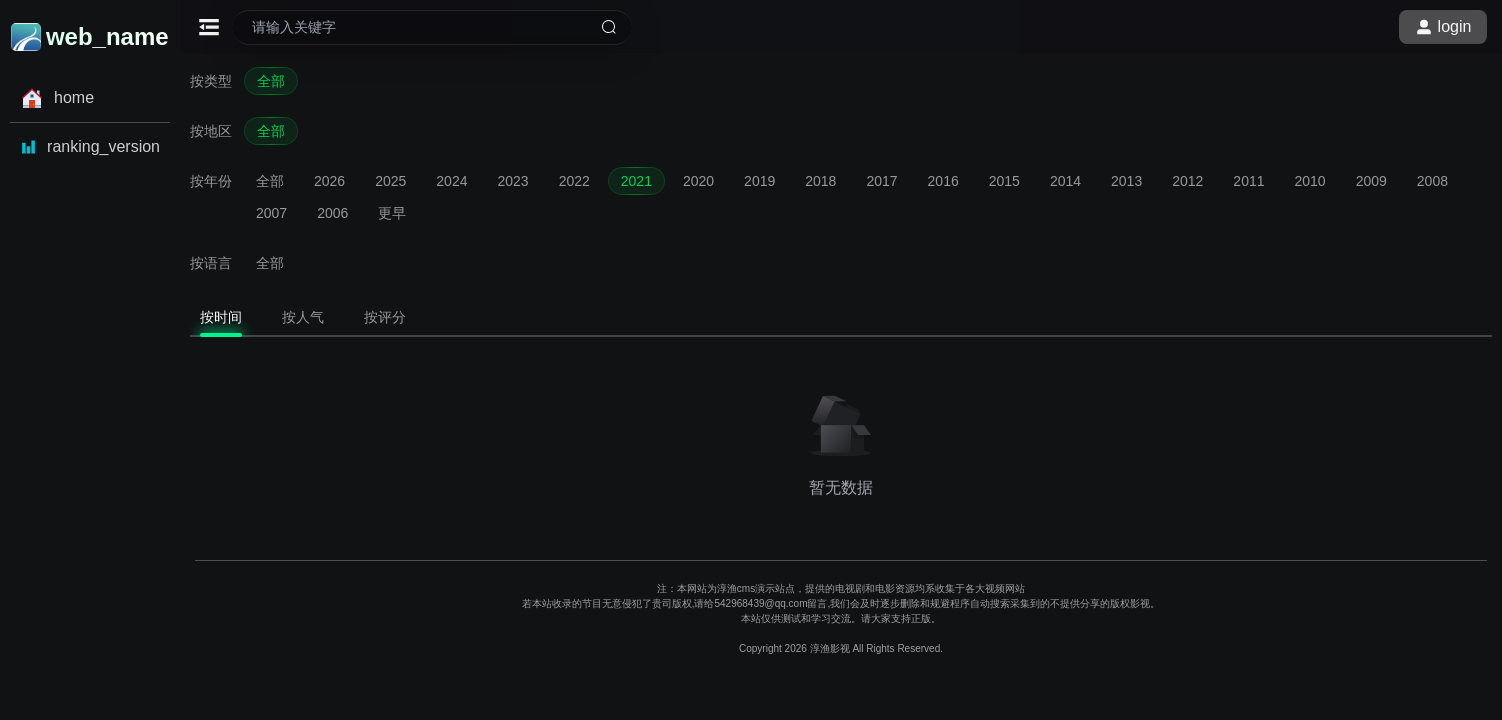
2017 (881, 181)
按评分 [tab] (385, 317)
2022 (574, 181)
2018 (820, 181)
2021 (636, 181)
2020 (698, 181)
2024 (451, 181)
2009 (1371, 181)
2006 (332, 213)
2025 (390, 181)
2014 (1065, 181)
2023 (512, 181)
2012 (1187, 181)
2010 (1310, 181)
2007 (271, 213)
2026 (329, 181)
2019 (759, 181)
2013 (1126, 181)
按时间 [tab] (221, 317)
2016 (943, 181)
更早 (392, 213)
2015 (1004, 181)
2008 (1432, 181)
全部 (271, 81)
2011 (1248, 181)
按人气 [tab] (303, 317)
